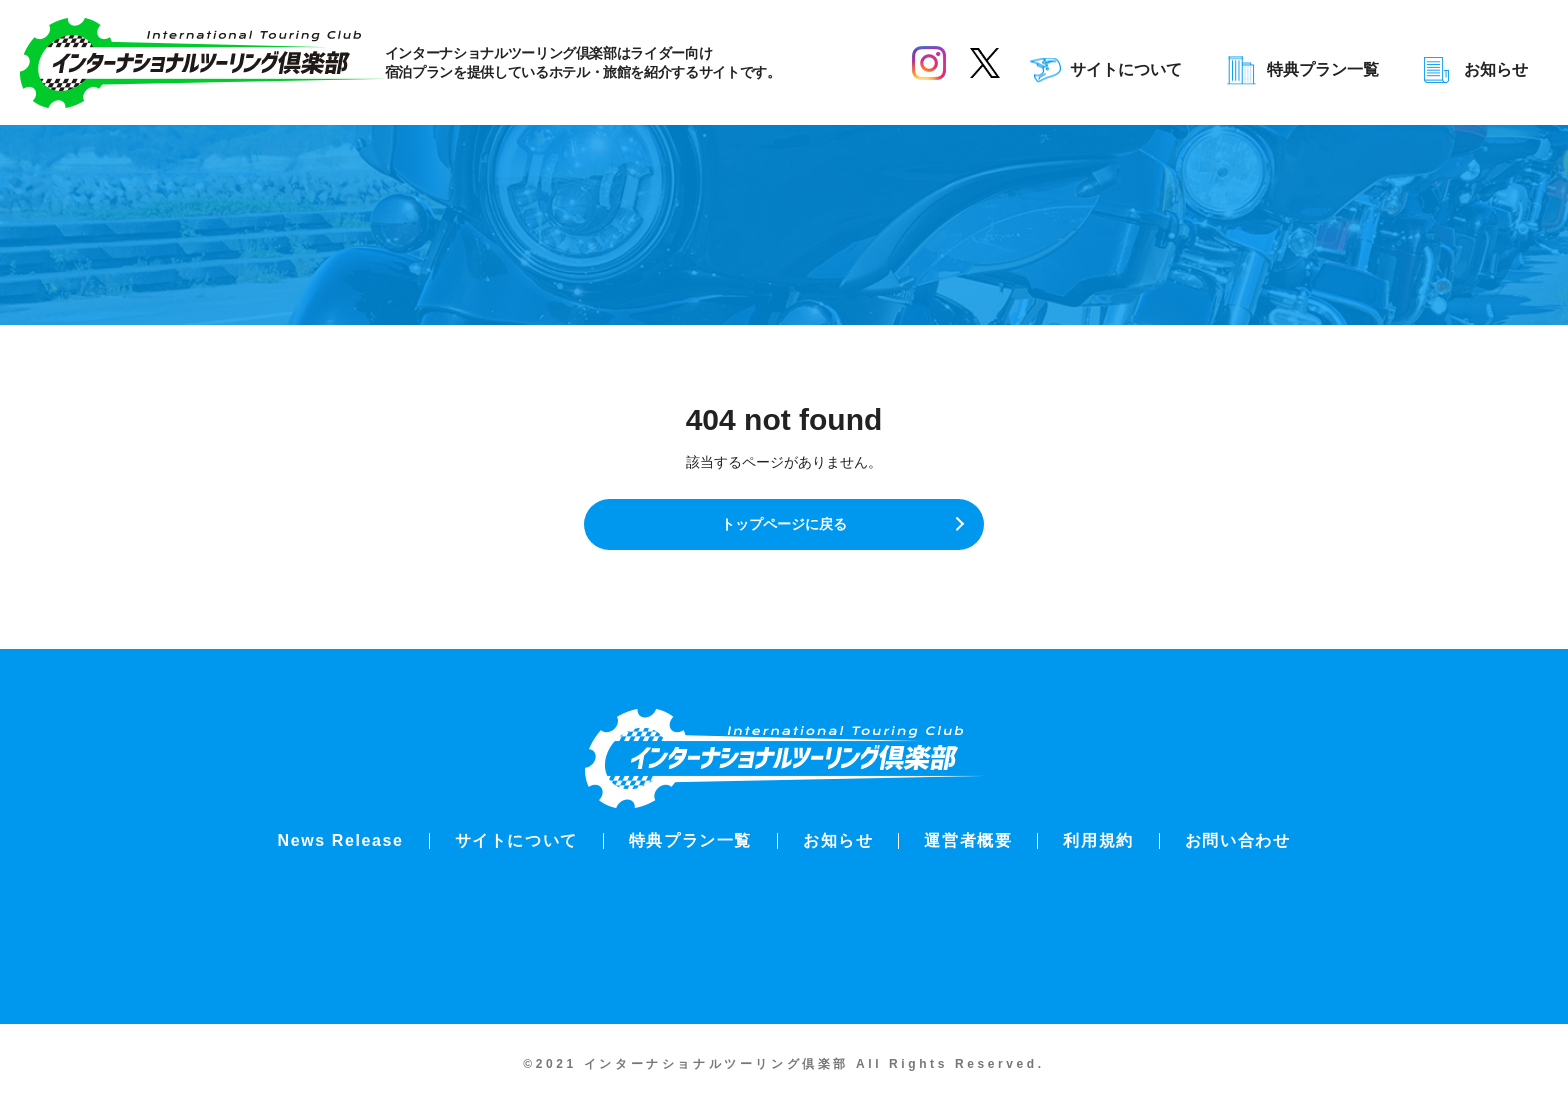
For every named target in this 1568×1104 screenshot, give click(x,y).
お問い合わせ (1238, 840)
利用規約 (1098, 840)
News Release (341, 840)
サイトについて (1126, 70)
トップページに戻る (784, 534)
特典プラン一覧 (1323, 70)
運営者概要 (968, 840)
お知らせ (1496, 70)
